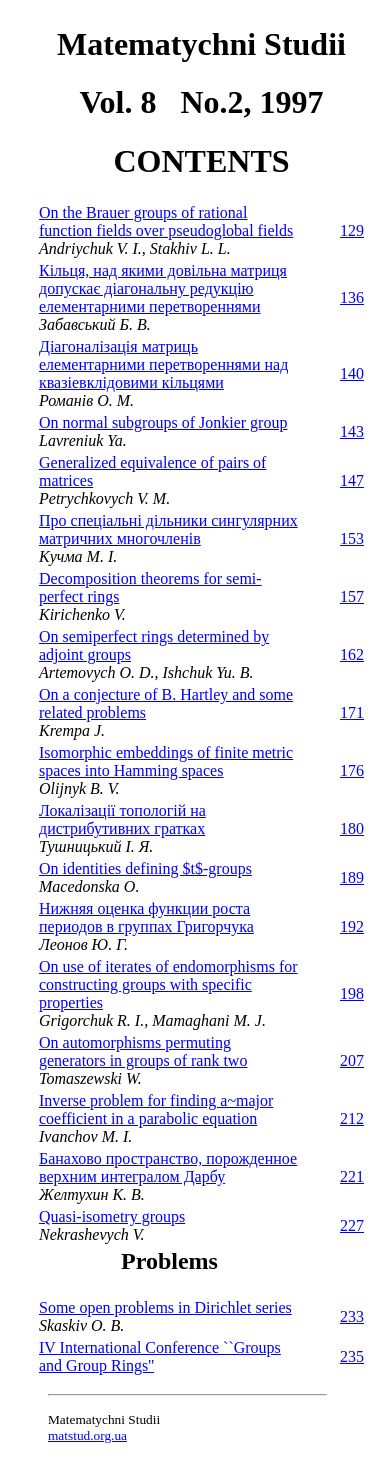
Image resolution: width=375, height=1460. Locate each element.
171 (352, 712)
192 (352, 926)
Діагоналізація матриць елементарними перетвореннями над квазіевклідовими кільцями (163, 364)
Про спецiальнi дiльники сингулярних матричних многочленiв (168, 529)
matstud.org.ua (87, 1435)
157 (352, 596)
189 (352, 877)
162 (352, 654)
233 (352, 1316)
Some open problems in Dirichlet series (165, 1307)
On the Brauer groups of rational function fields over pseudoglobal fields (166, 221)
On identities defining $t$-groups (145, 868)
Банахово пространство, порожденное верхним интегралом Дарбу (168, 1167)
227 (352, 1225)
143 (352, 431)
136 (352, 297)
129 (352, 230)
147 (352, 480)
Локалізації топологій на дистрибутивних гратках (122, 819)
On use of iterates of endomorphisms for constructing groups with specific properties (168, 984)
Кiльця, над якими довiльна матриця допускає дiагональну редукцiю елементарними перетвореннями (163, 288)
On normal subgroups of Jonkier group (163, 422)
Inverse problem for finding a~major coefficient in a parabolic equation (156, 1109)
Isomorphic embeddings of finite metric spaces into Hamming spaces (166, 761)
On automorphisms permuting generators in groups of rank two (143, 1051)
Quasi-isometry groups (112, 1216)
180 (352, 828)
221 (352, 1176)
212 (352, 1118)
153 (352, 538)
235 (352, 1356)
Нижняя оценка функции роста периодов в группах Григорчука (146, 917)
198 (352, 993)
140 (352, 373)
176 (352, 770)
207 (352, 1060)
